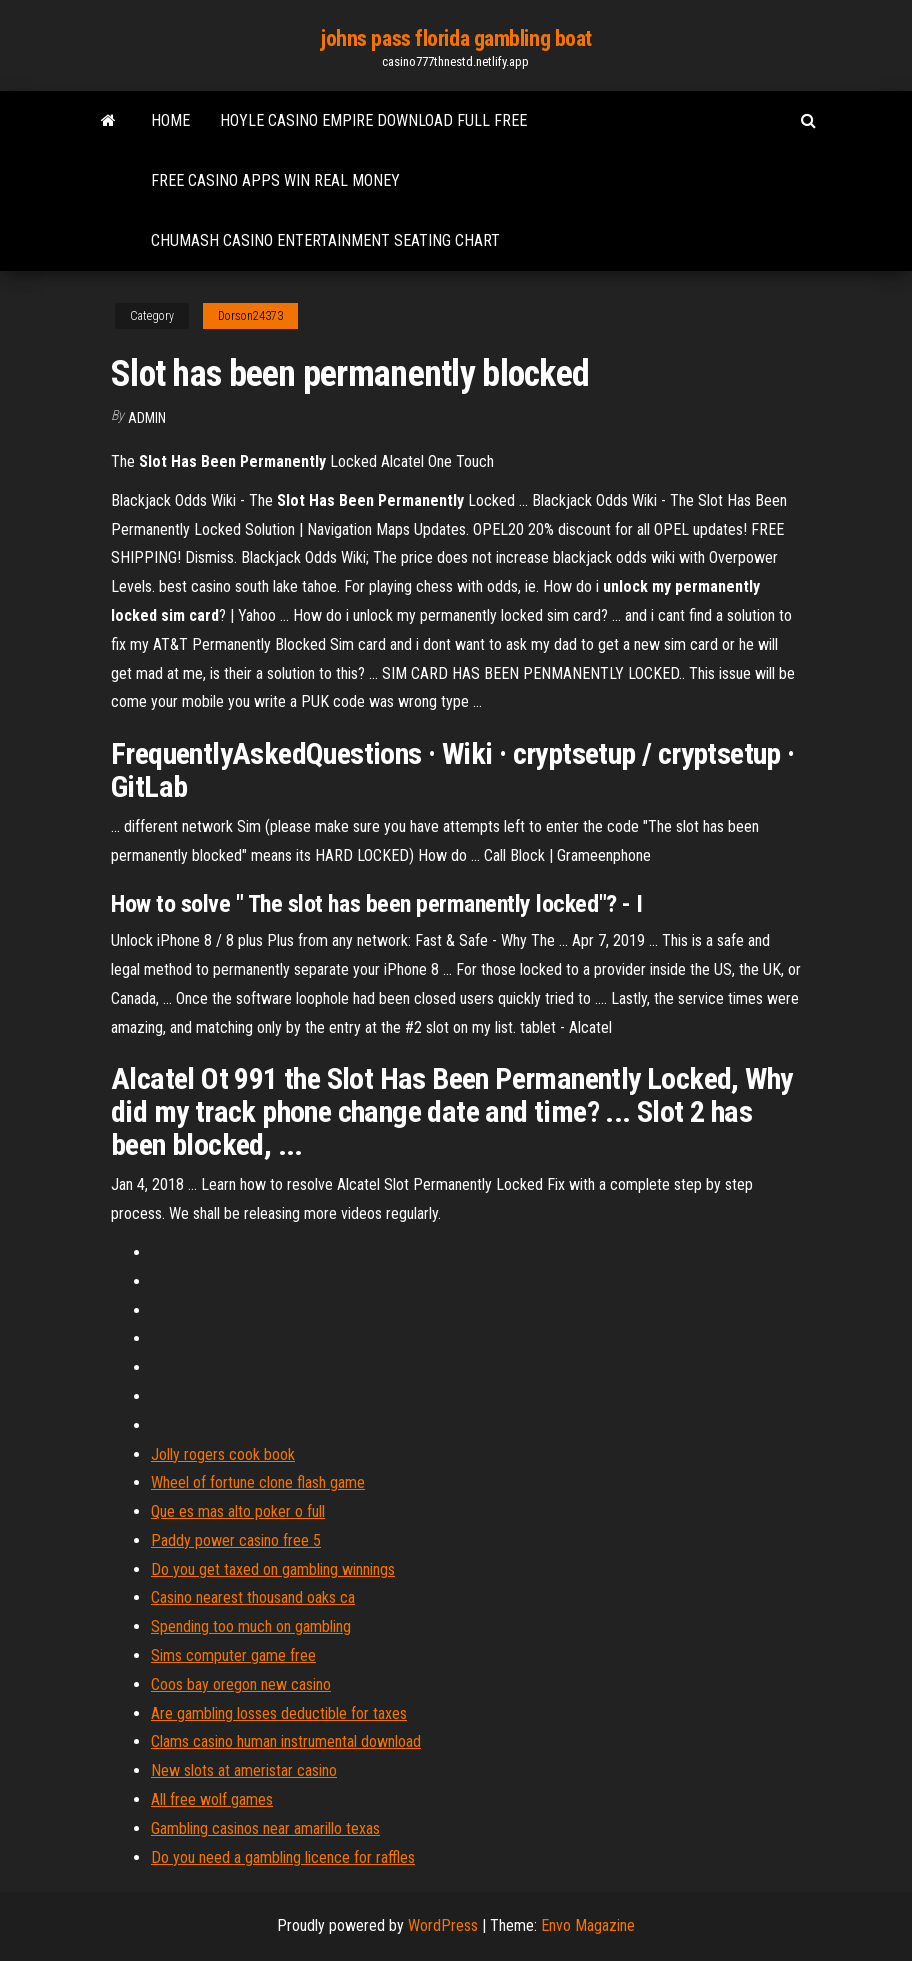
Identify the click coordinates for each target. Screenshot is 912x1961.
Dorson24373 (250, 316)
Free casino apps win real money (275, 180)
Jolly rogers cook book (223, 1454)
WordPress (443, 1925)
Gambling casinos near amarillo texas (265, 1828)
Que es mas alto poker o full (238, 1511)
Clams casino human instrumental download (286, 1741)
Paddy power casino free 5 (236, 1540)
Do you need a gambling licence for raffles (283, 1857)
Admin (147, 418)
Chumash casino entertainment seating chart (325, 240)
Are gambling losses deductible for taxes (279, 1713)
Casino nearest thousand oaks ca (253, 1597)
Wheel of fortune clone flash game (258, 1482)
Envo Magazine (588, 1925)
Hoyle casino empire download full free (373, 120)
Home (170, 120)
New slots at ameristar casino (244, 1770)
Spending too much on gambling (251, 1626)
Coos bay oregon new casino (241, 1684)
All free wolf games (212, 1799)
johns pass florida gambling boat (456, 38)
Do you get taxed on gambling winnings (273, 1569)
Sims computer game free (233, 1655)
